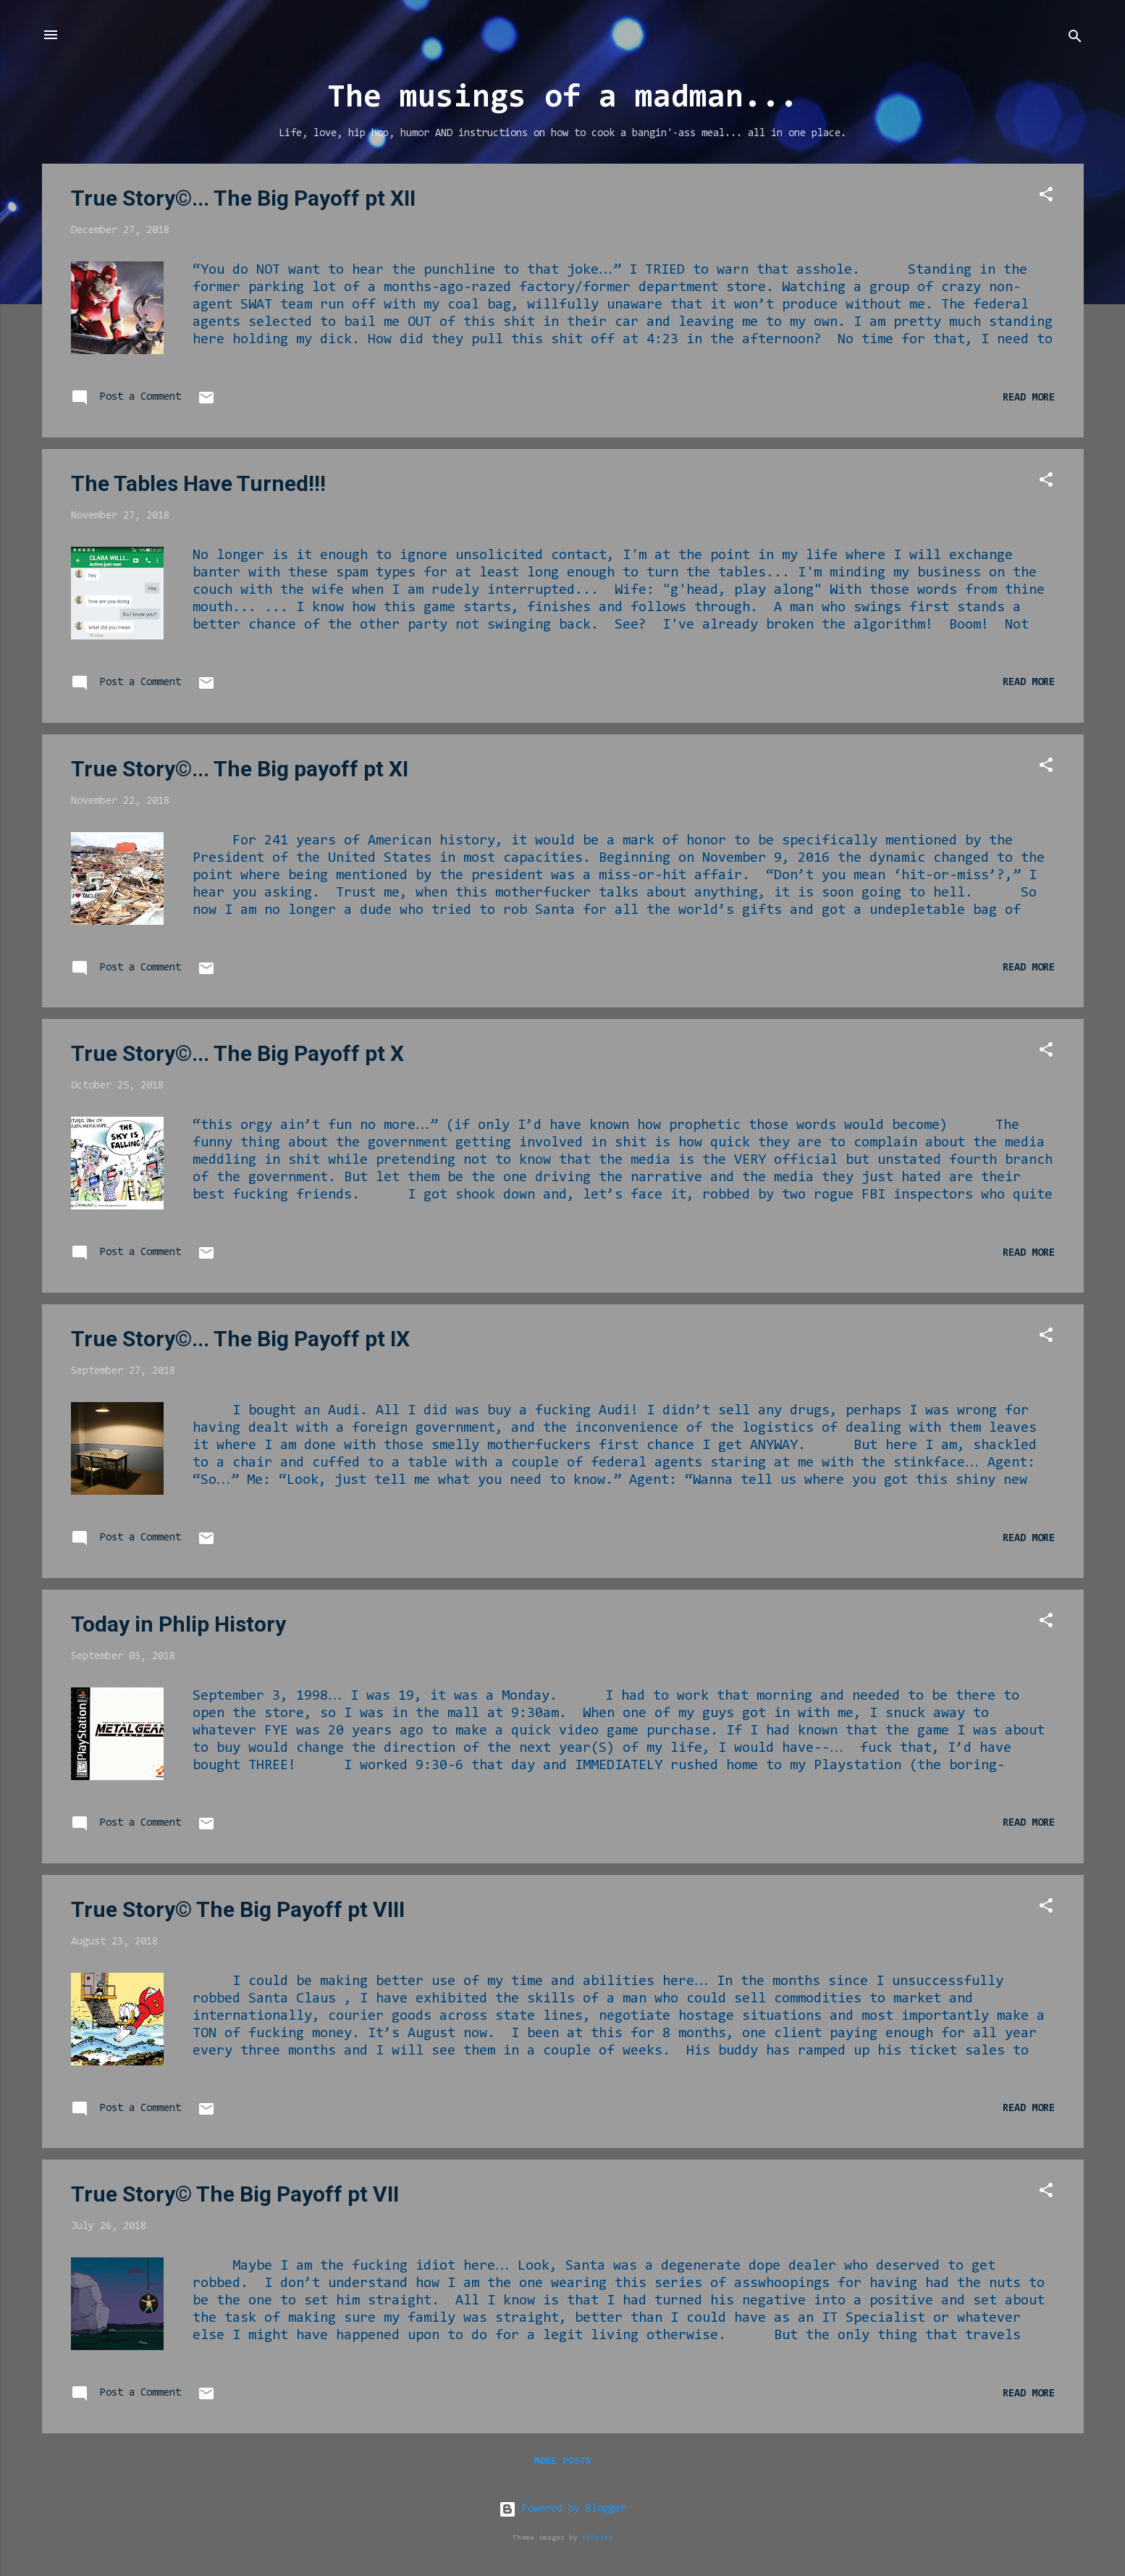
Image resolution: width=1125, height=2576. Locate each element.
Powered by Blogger (562, 2509)
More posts (562, 2462)
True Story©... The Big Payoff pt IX (240, 1338)
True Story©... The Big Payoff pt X (237, 1053)
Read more (1029, 398)
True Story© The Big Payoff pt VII (235, 2194)
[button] (1046, 197)
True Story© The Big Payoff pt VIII (238, 1909)
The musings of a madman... (562, 99)
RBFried (597, 2538)
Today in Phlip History (178, 1624)
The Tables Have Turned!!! (198, 483)
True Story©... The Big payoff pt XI (239, 768)
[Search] (1075, 39)
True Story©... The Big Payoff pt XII (243, 198)
